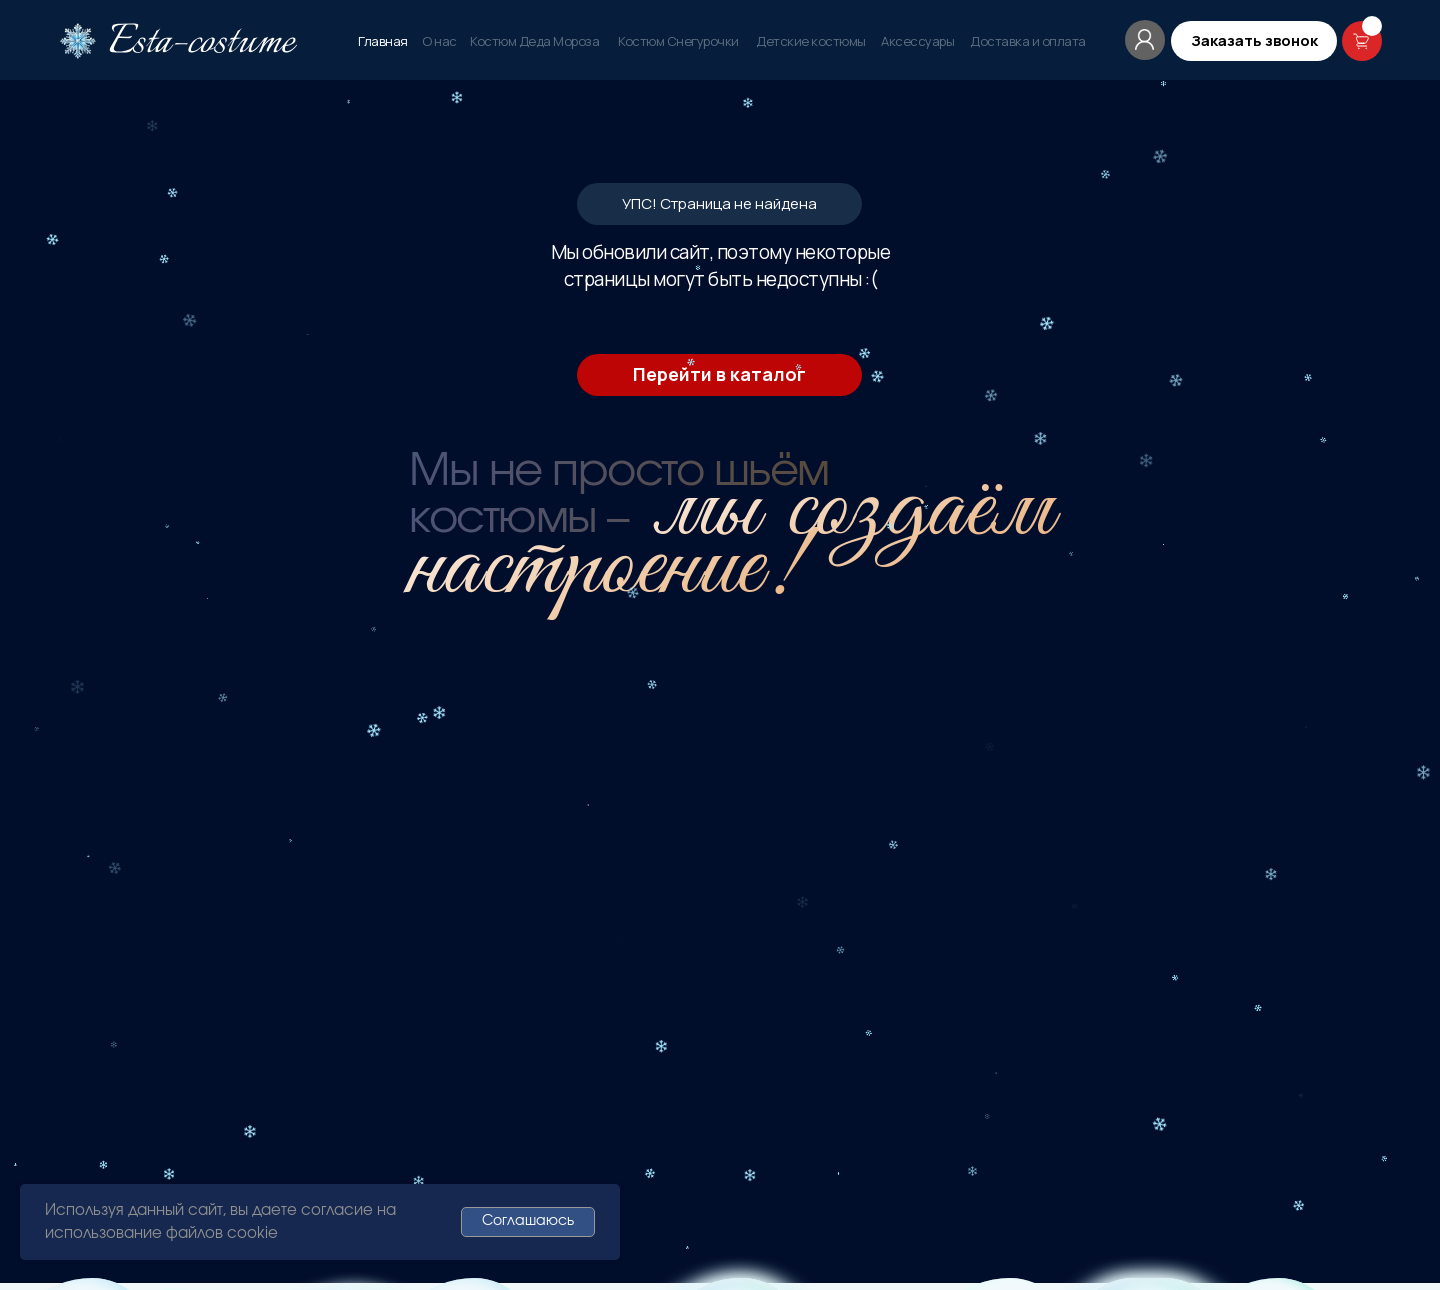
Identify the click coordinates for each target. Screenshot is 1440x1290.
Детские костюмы (811, 41)
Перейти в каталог (719, 374)
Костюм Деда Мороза (534, 41)
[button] (1254, 41)
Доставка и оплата (1028, 41)
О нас (439, 41)
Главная (383, 41)
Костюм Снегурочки (678, 41)
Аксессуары (917, 41)
